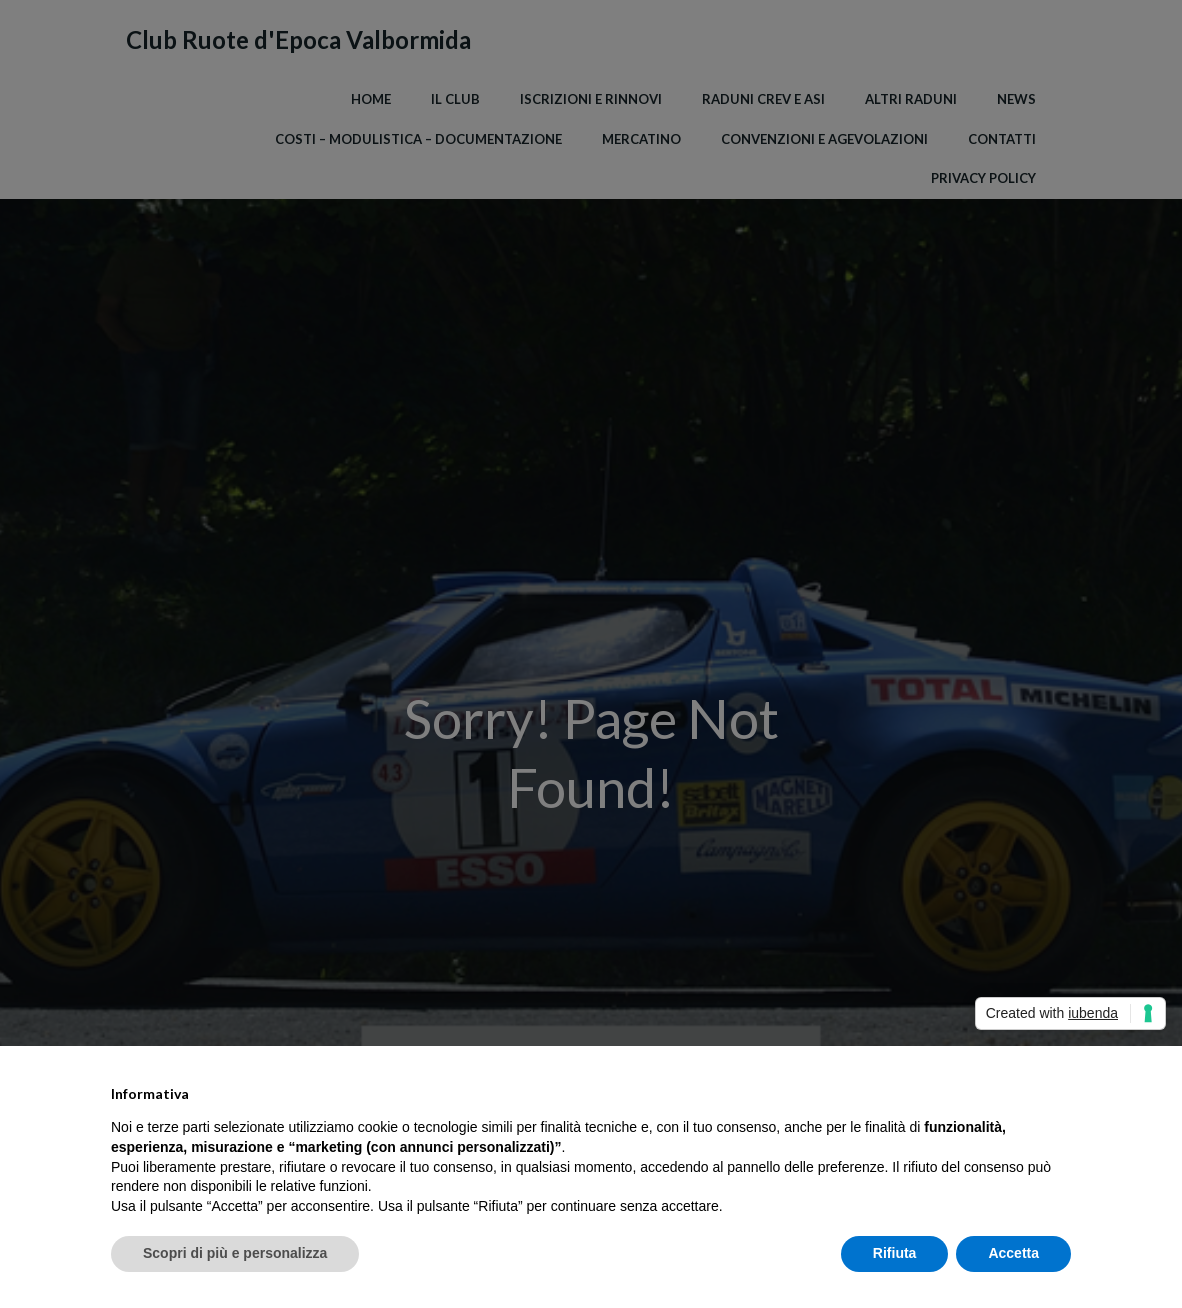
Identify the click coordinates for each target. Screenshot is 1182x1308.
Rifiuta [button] (895, 1253)
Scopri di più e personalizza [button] (235, 1253)
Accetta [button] (1013, 1253)
